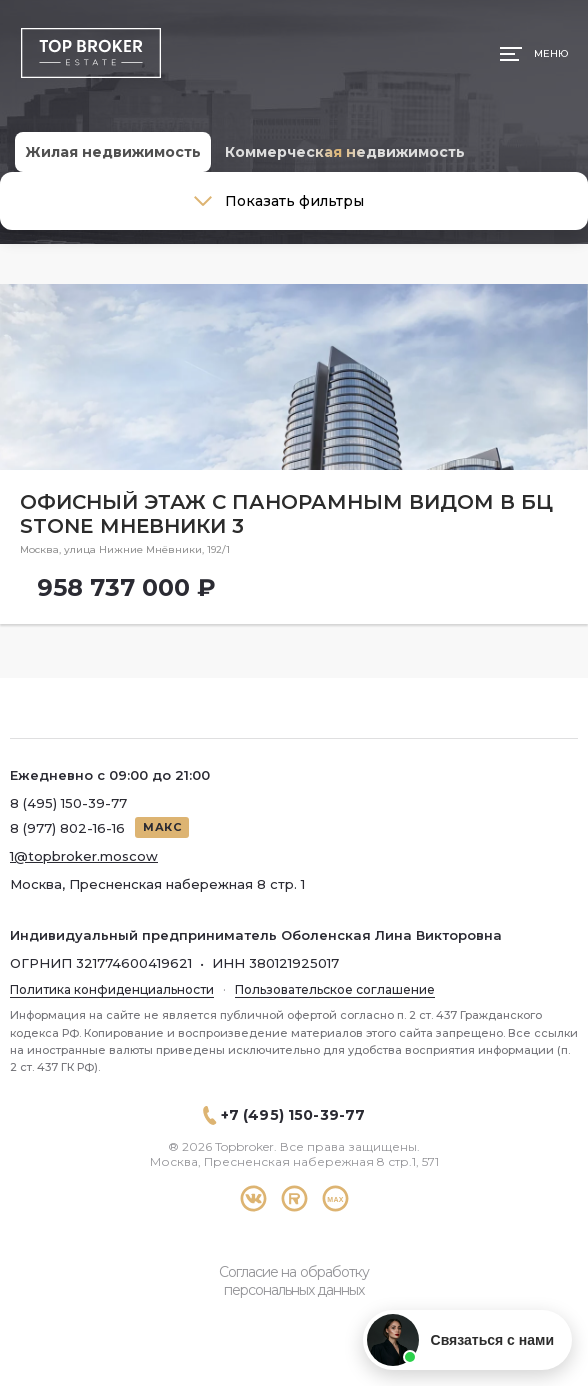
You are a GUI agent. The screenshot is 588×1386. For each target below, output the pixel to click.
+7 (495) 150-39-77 (293, 1115)
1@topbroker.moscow (84, 856)
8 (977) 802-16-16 (67, 828)
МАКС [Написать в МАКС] (162, 827)
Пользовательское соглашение (335, 989)
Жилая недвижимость (113, 152)
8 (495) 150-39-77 (68, 803)
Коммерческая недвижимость (345, 152)
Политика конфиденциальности (112, 989)
